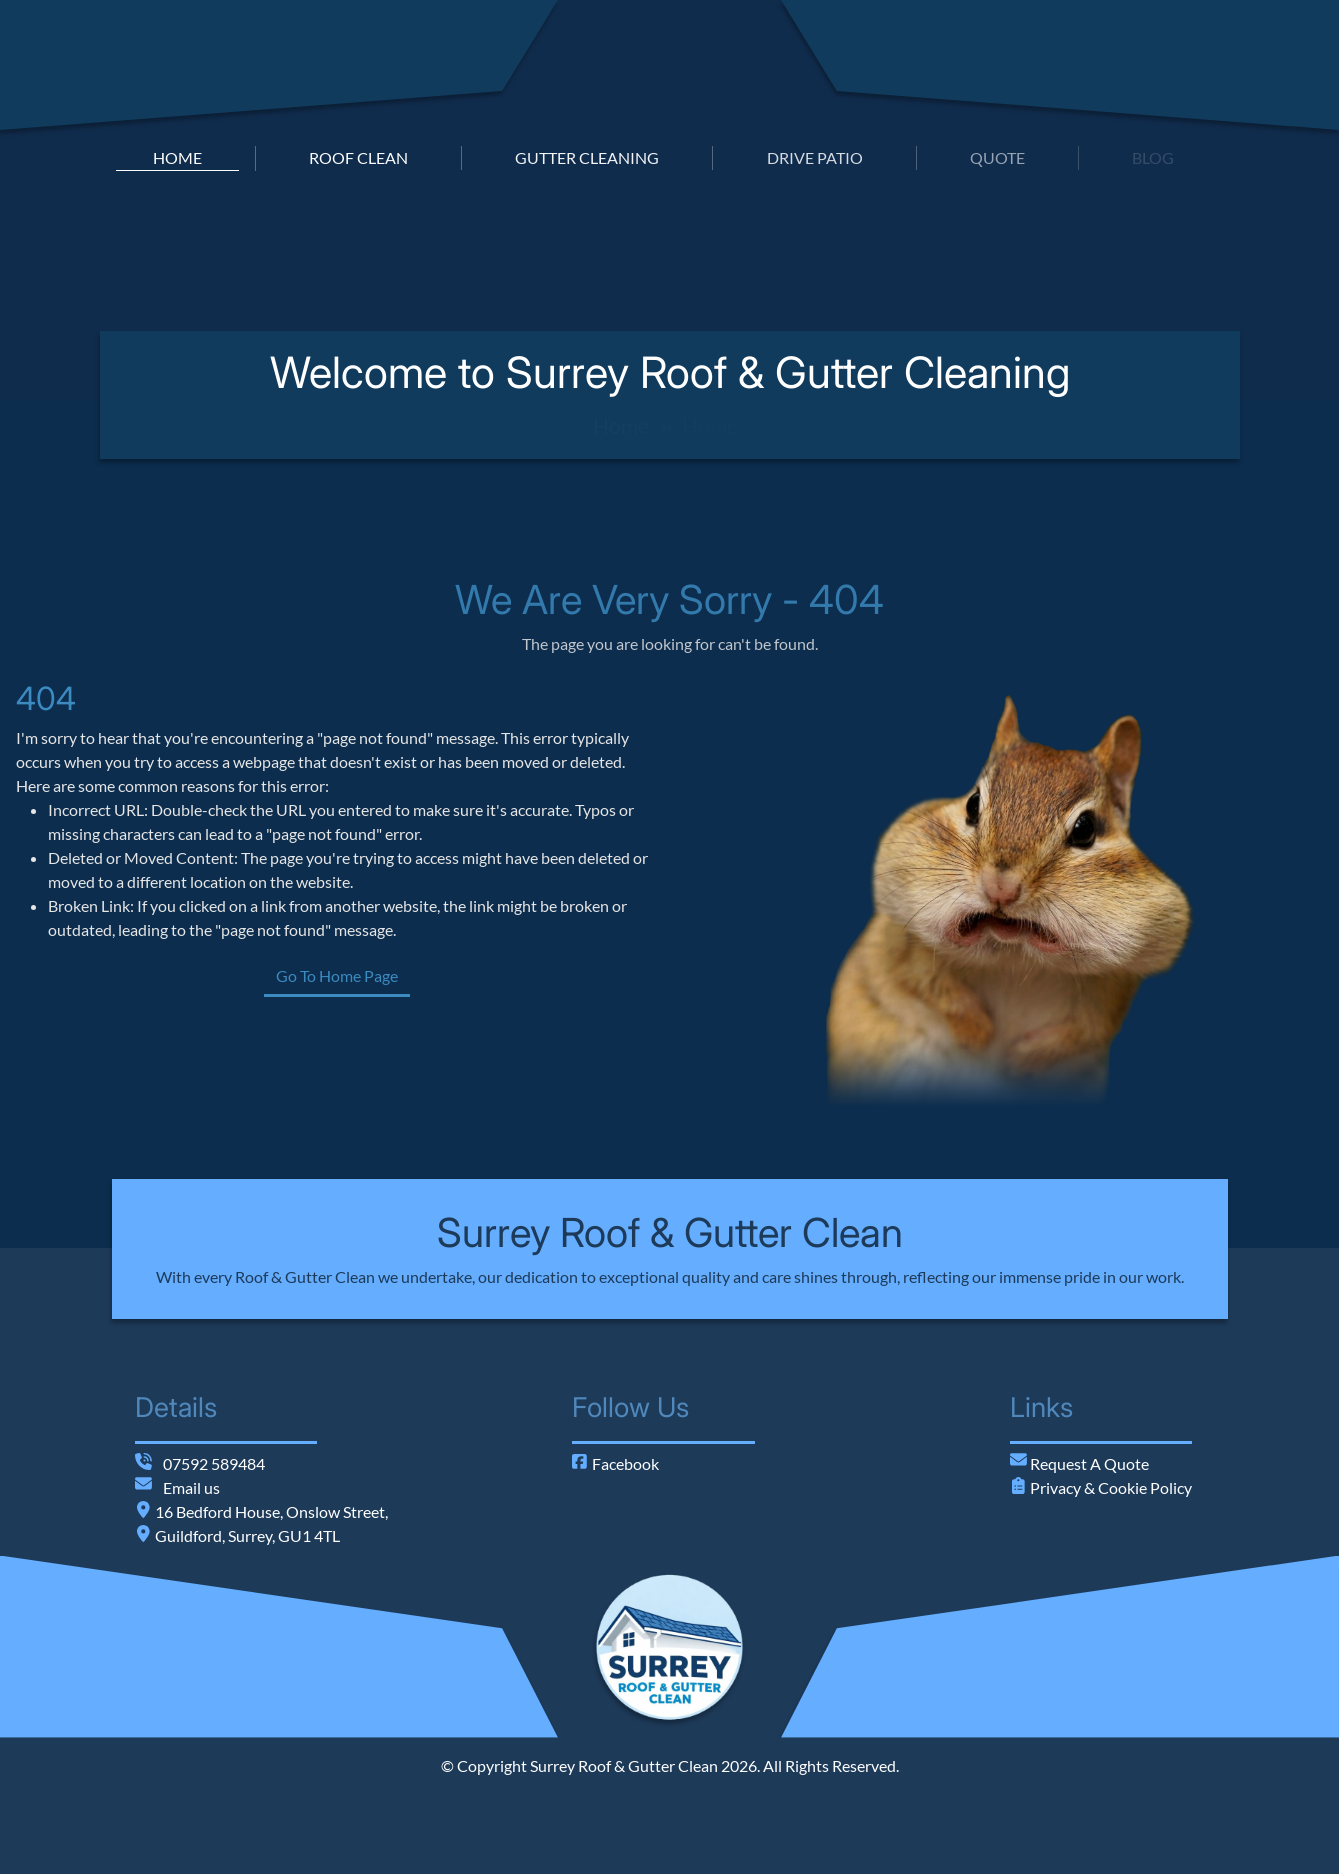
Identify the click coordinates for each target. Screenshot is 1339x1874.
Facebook (615, 1463)
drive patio (815, 157)
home (177, 157)
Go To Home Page (357, 975)
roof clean (358, 157)
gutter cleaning (587, 157)
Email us (191, 1487)
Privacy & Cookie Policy (1109, 1487)
